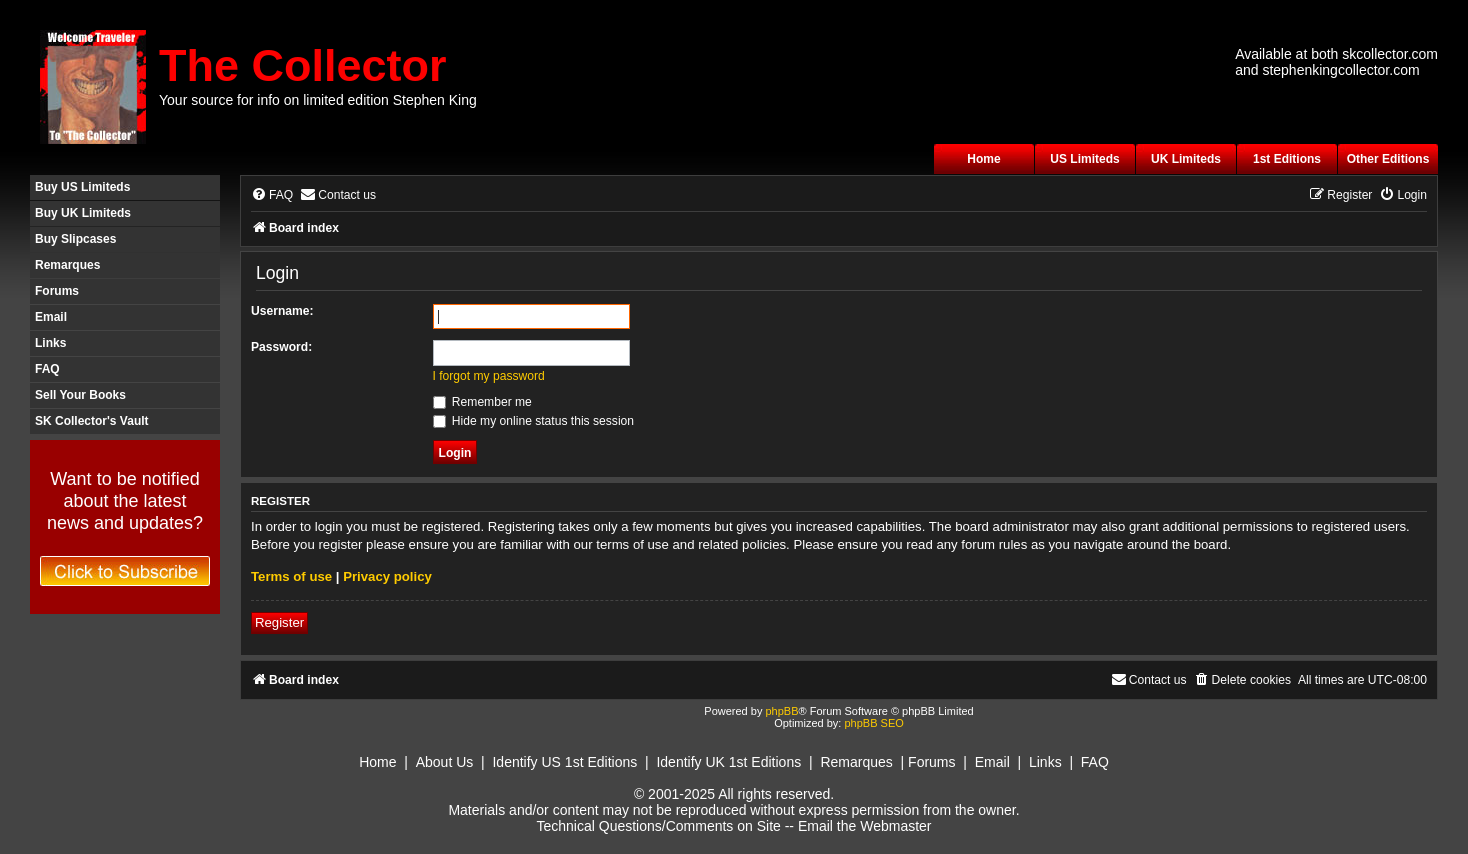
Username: (282, 311)
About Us (445, 762)
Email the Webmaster (865, 826)
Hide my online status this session (534, 421)
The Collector (303, 65)
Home (983, 159)
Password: (281, 347)
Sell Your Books (80, 395)
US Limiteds (1084, 159)
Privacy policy (387, 576)
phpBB (781, 711)
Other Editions (1388, 159)
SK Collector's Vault (92, 421)
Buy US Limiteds (82, 187)
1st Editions (1287, 159)
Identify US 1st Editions (564, 762)
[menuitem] (272, 195)
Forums (57, 291)
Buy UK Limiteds (83, 213)
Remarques (67, 265)
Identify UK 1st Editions (728, 762)
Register (279, 622)
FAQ (47, 369)
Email (51, 317)
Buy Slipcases (75, 239)
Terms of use (291, 576)
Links (50, 343)
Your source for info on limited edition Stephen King (318, 100)
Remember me (482, 402)
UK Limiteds (1186, 159)
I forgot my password (489, 376)
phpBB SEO (873, 723)
